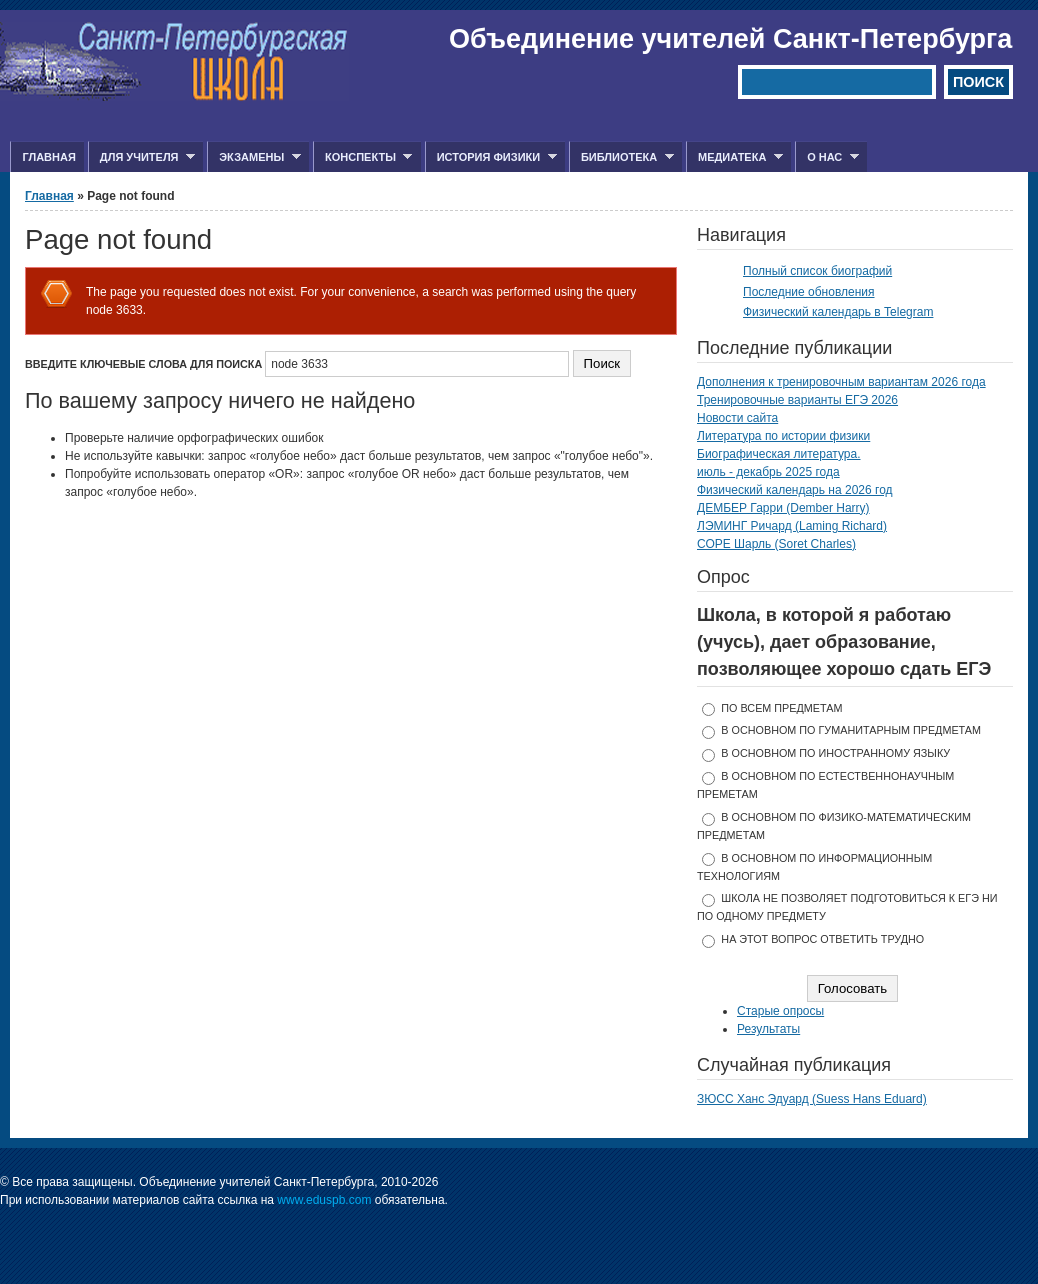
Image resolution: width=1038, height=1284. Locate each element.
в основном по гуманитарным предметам (851, 730)
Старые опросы (780, 1011)
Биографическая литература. (779, 454)
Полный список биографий (817, 271)
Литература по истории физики (783, 436)
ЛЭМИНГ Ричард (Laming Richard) (792, 526)
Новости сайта (737, 418)
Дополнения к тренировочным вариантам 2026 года (841, 382)
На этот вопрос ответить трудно (822, 939)
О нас (827, 157)
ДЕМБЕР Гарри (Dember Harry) (783, 508)
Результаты (768, 1029)
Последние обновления (809, 292)
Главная (48, 157)
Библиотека (621, 157)
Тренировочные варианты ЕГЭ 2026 (797, 400)
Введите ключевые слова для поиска (145, 364)
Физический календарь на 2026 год (795, 490)
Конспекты (362, 157)
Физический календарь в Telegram (838, 312)
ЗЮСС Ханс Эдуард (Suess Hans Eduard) (812, 1099)
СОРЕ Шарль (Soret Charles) (776, 544)
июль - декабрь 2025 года (768, 472)
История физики (491, 157)
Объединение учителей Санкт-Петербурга (730, 39)
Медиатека (734, 157)
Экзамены (254, 157)
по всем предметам (781, 708)
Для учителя (141, 157)
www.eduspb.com (324, 1200)
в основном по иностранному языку (835, 753)
